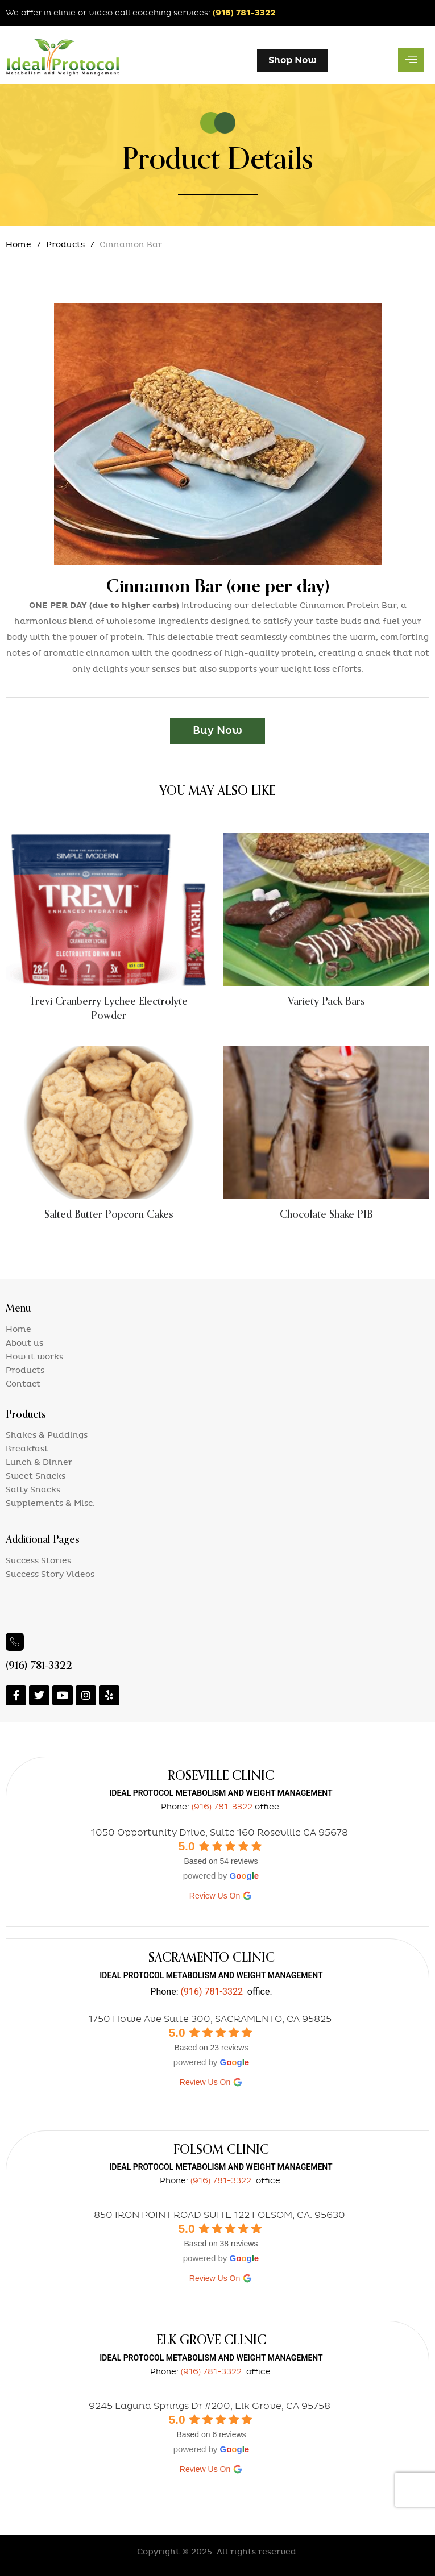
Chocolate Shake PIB (326, 1214)
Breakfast (27, 1449)
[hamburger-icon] (411, 60)
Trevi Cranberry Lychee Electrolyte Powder (109, 1008)
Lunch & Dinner (39, 1462)
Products (65, 244)
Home (18, 244)
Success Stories (38, 1561)
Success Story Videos (50, 1574)
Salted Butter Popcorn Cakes (108, 1214)
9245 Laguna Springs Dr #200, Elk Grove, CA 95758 (209, 2405)
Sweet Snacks (35, 1476)
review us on (220, 1896)
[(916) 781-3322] (15, 1642)
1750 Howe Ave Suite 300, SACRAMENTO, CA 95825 (210, 2018)
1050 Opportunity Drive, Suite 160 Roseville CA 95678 (219, 1832)
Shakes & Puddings (47, 1435)
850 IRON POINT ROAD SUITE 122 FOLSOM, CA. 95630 (219, 2214)
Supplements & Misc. (50, 1503)
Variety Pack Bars (326, 1001)
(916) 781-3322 (244, 13)
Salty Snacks (33, 1490)
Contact (23, 1384)
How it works (34, 1357)
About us (24, 1343)
